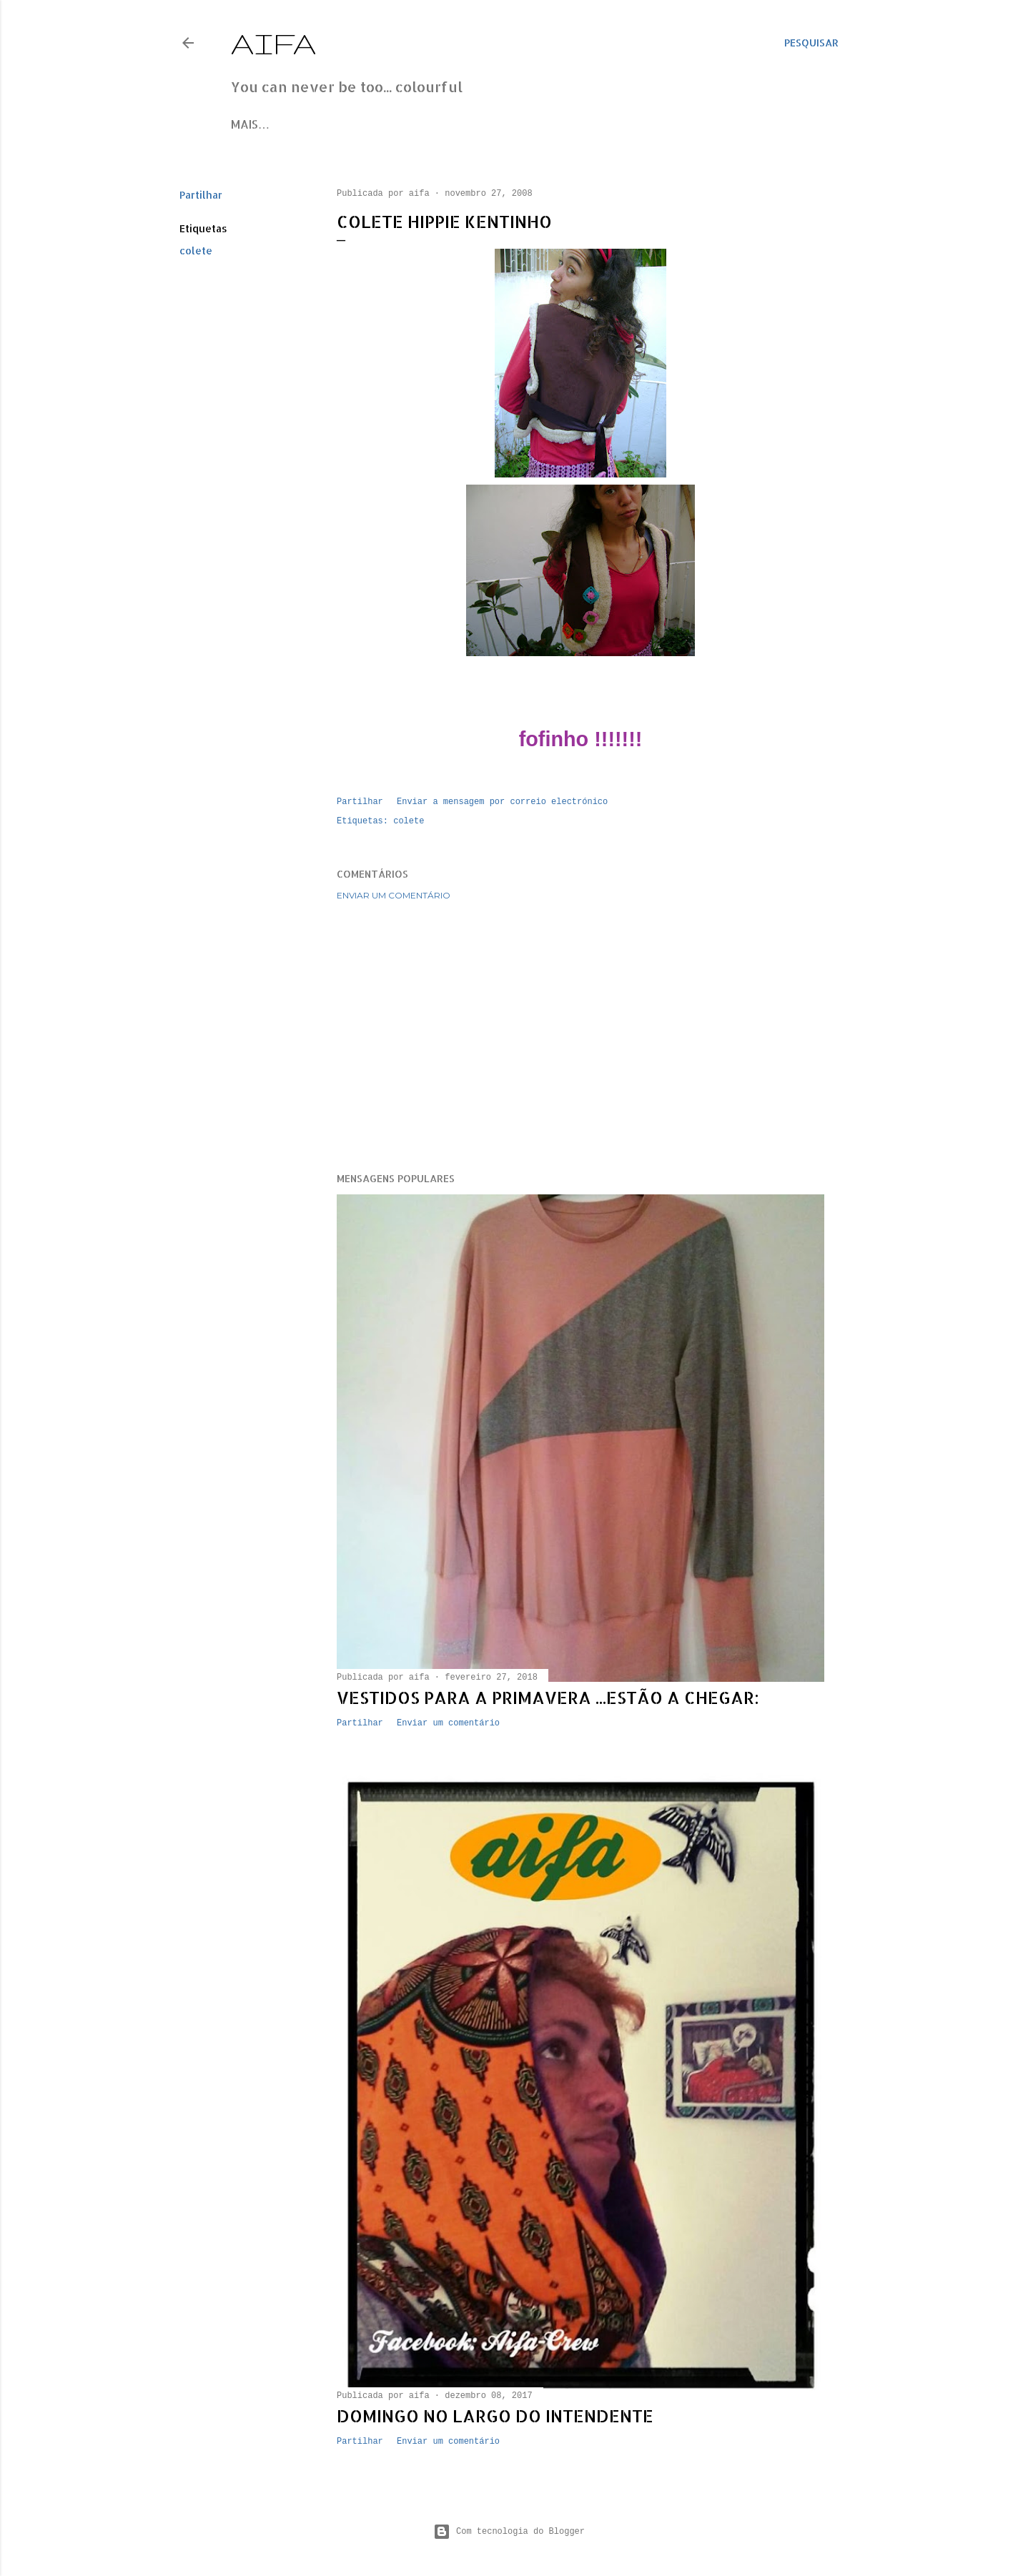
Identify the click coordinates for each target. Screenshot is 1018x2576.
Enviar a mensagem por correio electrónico (502, 802)
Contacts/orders (532, 124)
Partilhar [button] (200, 195)
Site (456, 124)
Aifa (274, 43)
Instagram (334, 124)
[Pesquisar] (811, 43)
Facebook (261, 124)
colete (195, 250)
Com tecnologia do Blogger (509, 2531)
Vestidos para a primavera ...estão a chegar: (548, 1697)
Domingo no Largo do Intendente (495, 2415)
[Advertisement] (580, 1036)
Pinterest (405, 124)
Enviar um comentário (393, 895)
